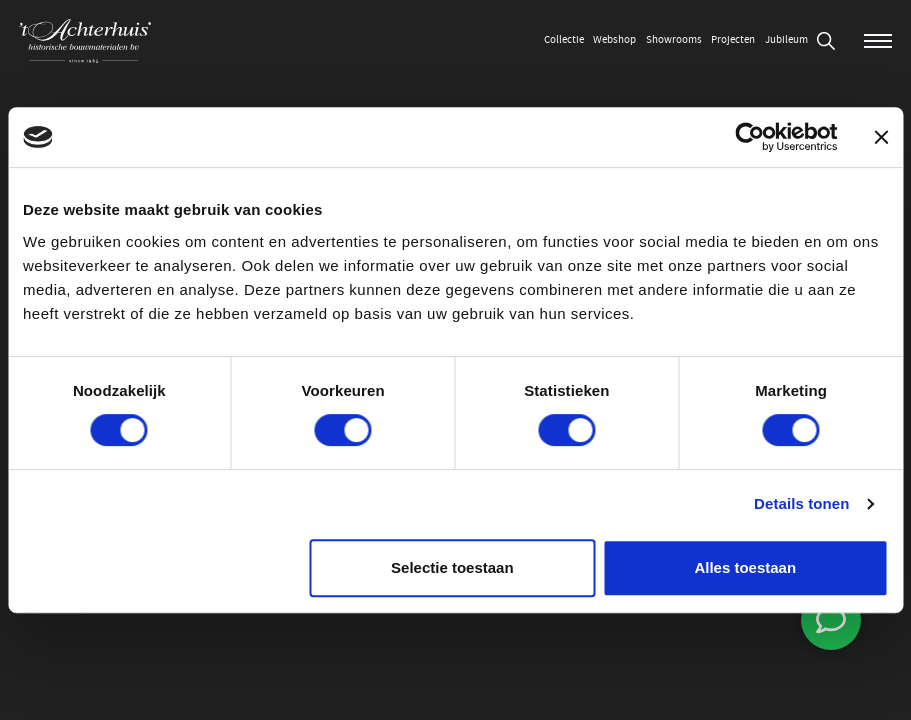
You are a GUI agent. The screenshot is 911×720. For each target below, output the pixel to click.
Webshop (614, 39)
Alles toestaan (745, 567)
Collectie (564, 39)
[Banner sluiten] (881, 137)
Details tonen (801, 503)
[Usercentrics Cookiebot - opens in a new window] (749, 137)
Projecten (733, 39)
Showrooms (674, 39)
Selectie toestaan (452, 567)
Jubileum (786, 39)
